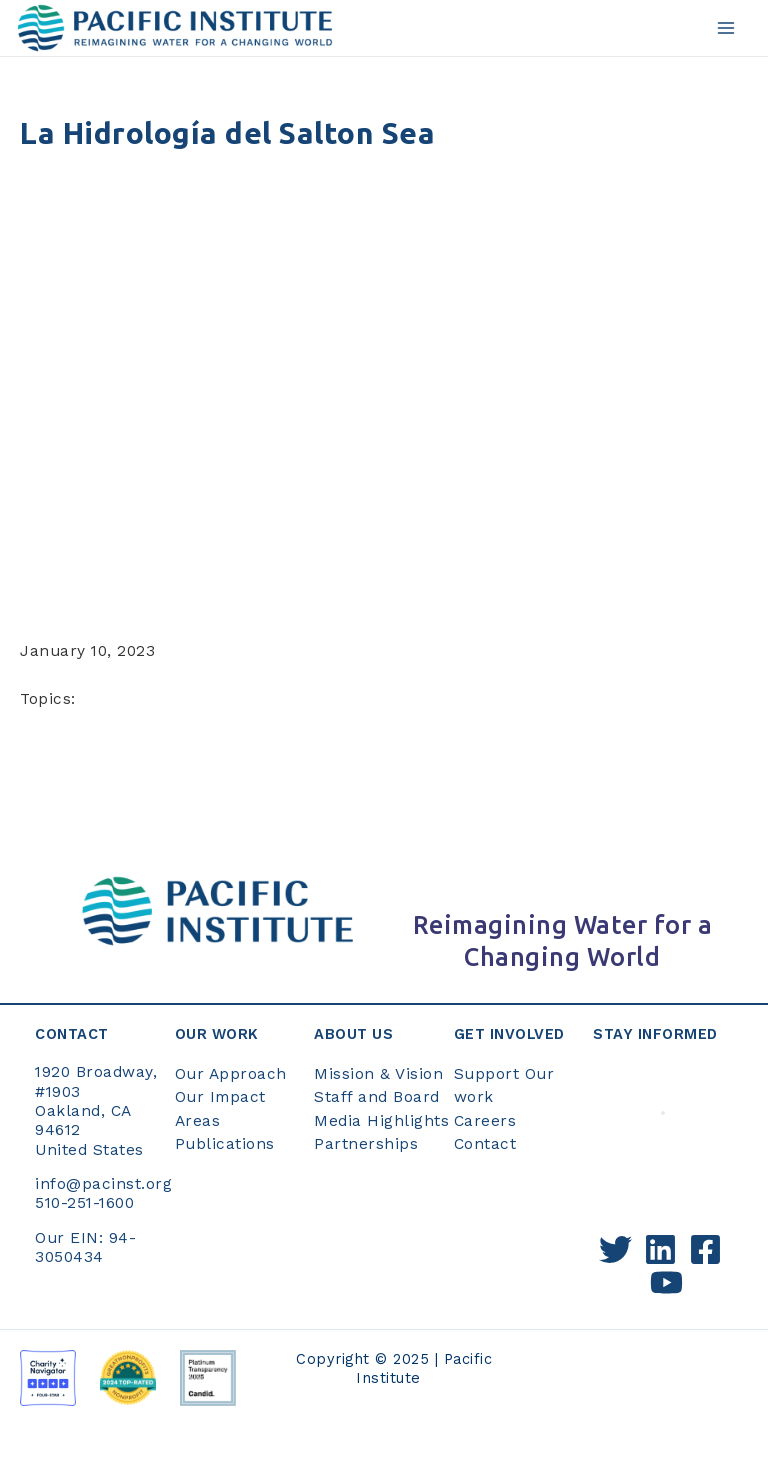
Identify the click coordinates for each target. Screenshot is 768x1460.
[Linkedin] (660, 1249)
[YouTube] (666, 1282)
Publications (225, 1144)
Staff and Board (377, 1097)
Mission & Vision (378, 1074)
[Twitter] (615, 1249)
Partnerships (366, 1144)
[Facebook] (705, 1249)
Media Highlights (381, 1121)
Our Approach (231, 1074)
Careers (485, 1121)
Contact (485, 1144)
